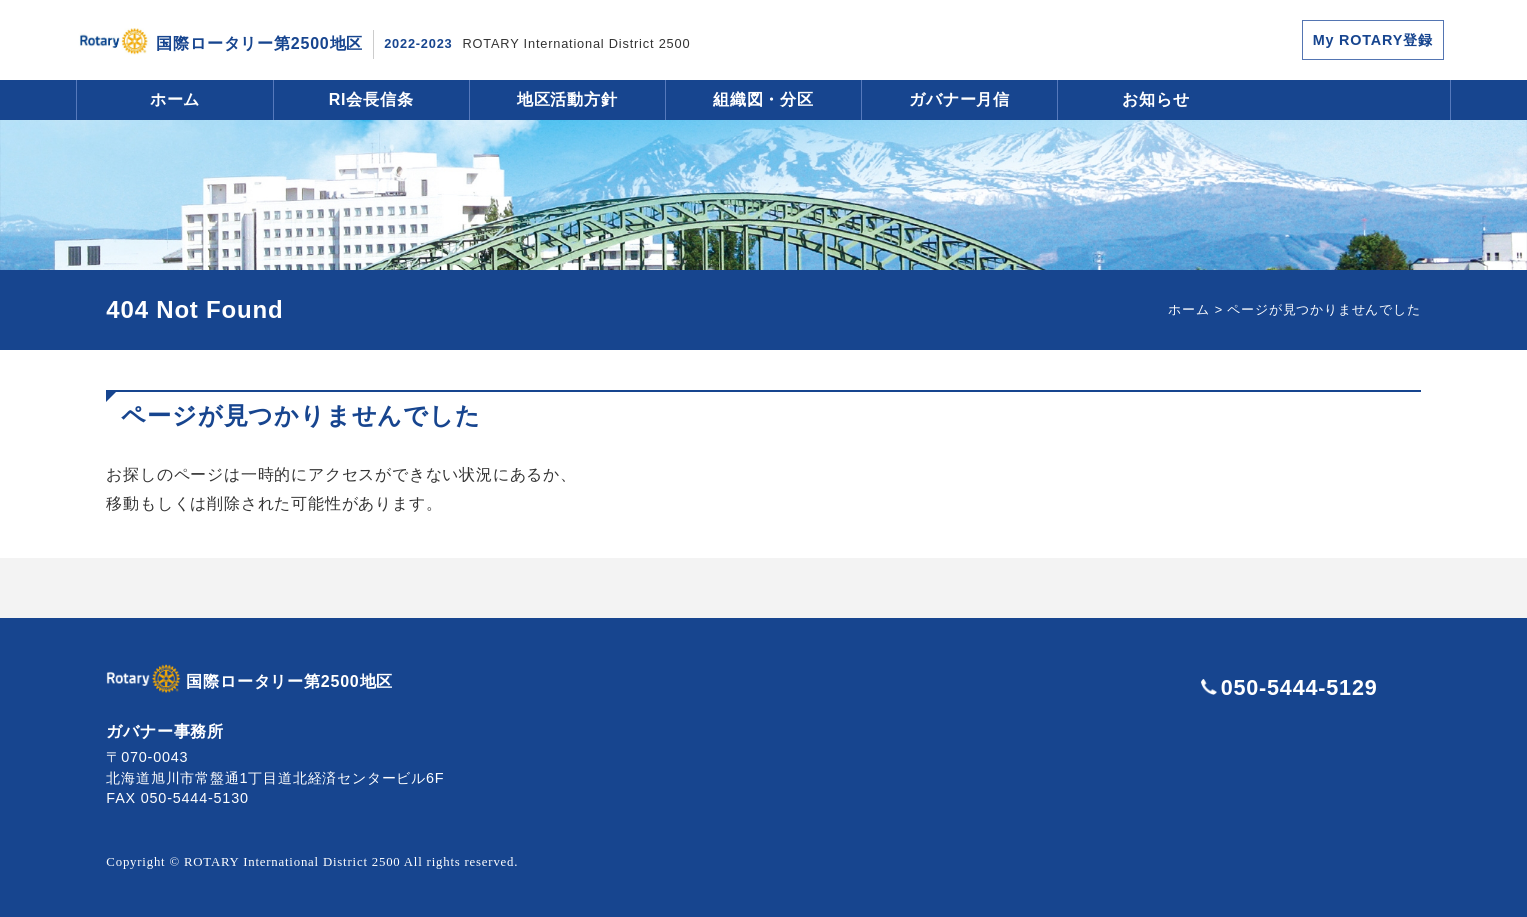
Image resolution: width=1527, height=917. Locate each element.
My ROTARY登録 (1373, 40)
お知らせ (1155, 99)
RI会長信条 (371, 99)
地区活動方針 (567, 99)
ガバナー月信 (959, 99)
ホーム (175, 99)
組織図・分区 (763, 99)
